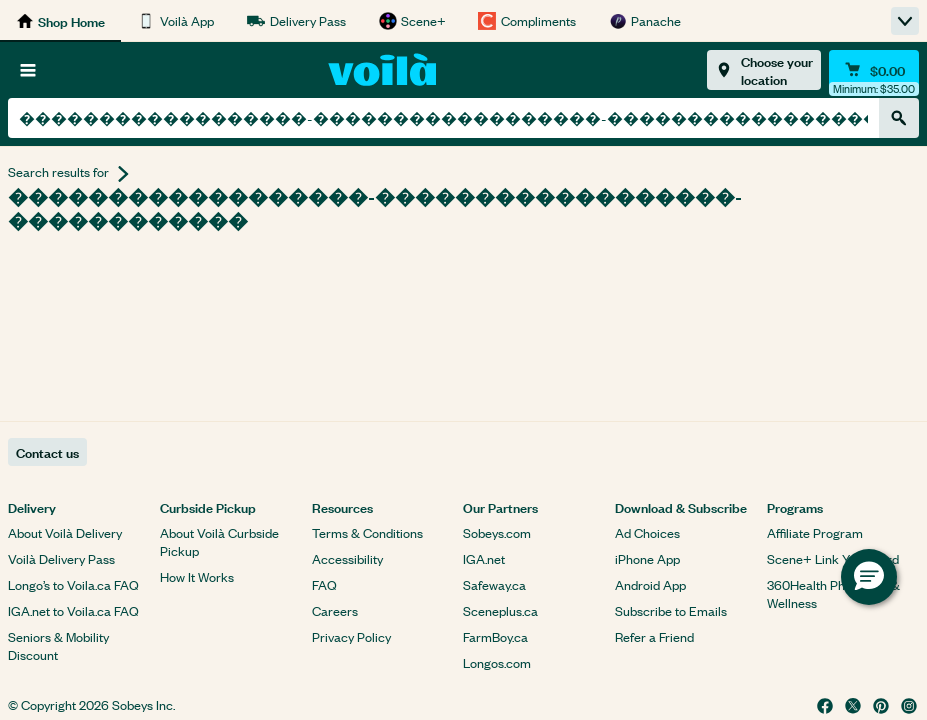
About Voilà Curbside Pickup (219, 541)
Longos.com (497, 662)
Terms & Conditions (367, 532)
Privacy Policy (351, 636)
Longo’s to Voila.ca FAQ (73, 584)
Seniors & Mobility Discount (58, 645)
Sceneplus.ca (500, 610)
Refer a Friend (654, 636)
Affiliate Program (815, 532)
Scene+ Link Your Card (833, 558)
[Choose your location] (764, 70)
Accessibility (347, 558)
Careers (335, 610)
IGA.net (484, 558)
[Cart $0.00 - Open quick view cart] (874, 70)
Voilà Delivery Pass (61, 558)
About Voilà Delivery (65, 532)
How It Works (197, 576)
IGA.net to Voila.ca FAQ (73, 610)
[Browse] (28, 70)
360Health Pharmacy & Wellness (833, 593)
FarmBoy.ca (495, 636)
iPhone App (647, 558)
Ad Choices (647, 532)
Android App (650, 584)
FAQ (324, 584)
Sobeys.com (497, 532)
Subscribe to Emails (671, 610)
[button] (869, 577)
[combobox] (443, 118)
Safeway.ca (494, 584)
